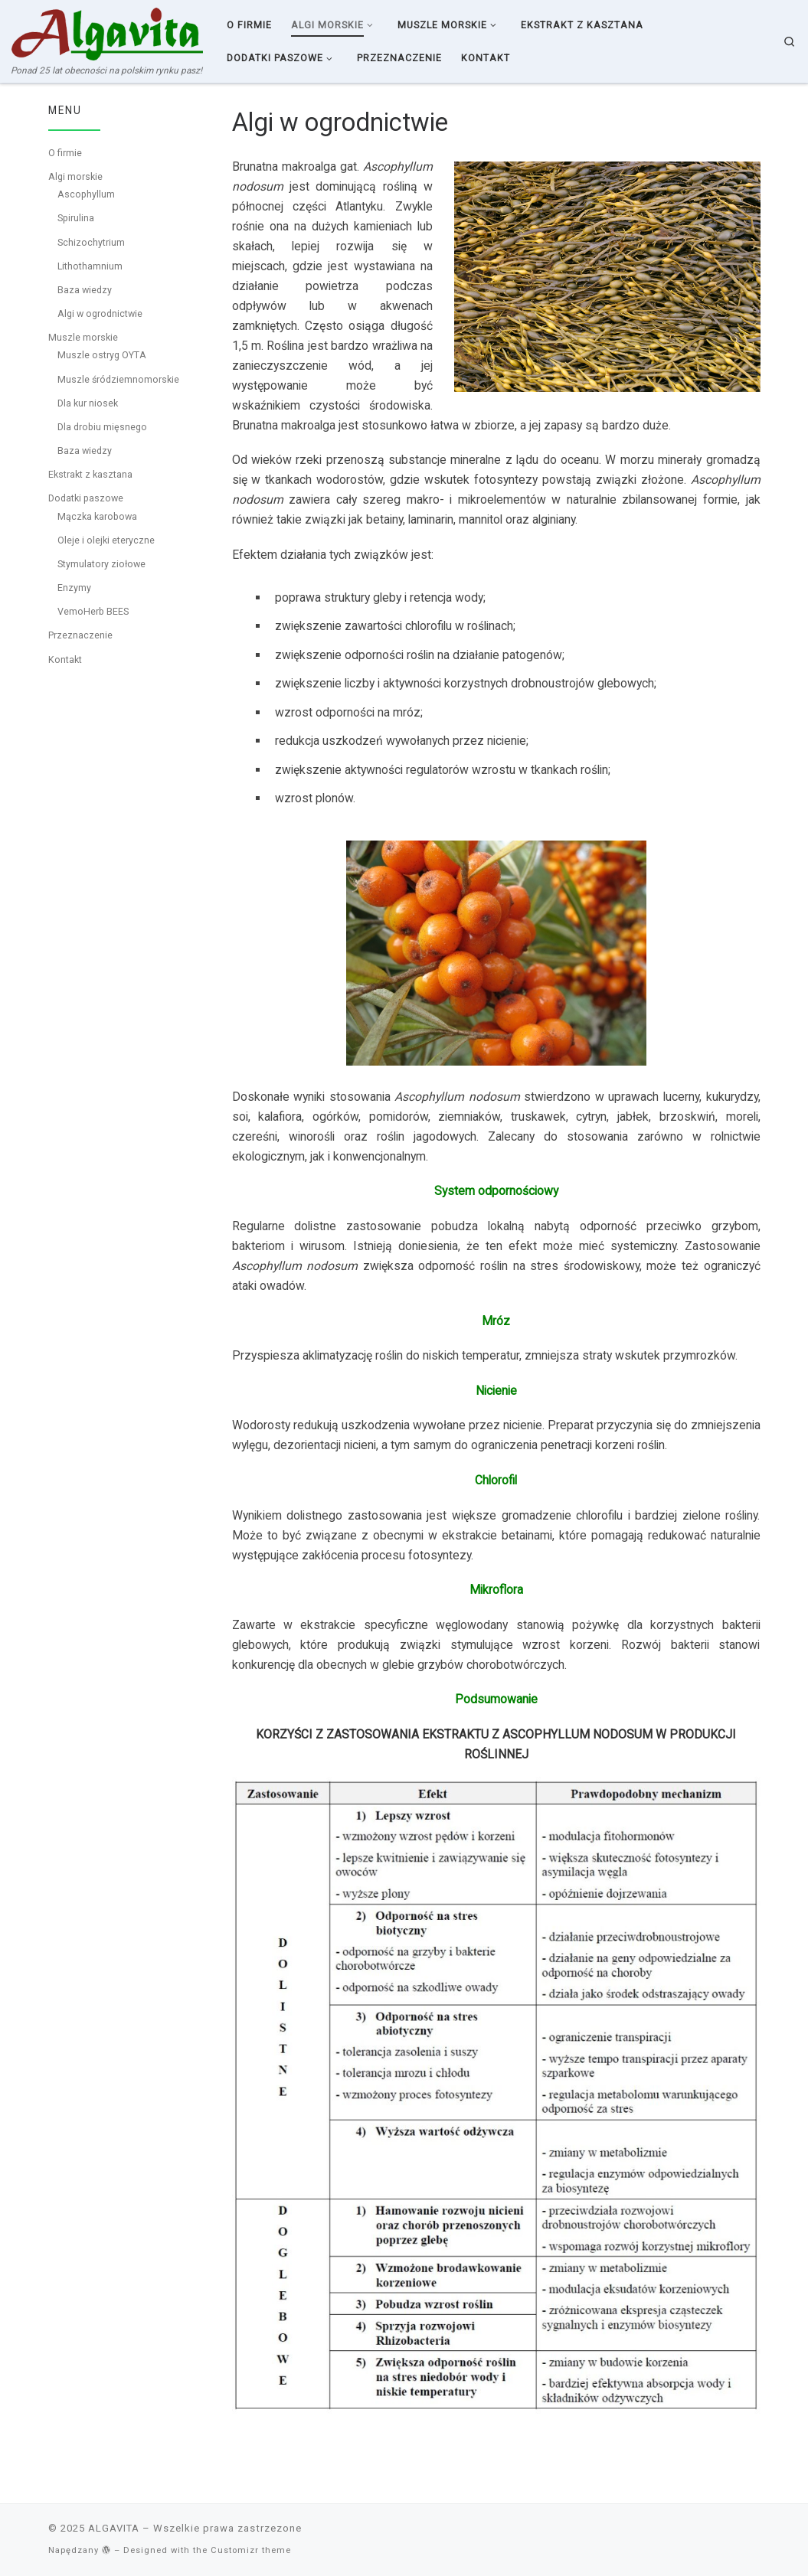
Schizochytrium (91, 242)
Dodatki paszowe (85, 498)
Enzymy (74, 587)
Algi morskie (75, 176)
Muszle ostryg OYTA (101, 355)
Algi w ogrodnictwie (99, 313)
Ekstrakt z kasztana (90, 474)
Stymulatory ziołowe (101, 564)
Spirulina (75, 218)
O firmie (65, 152)
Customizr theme (251, 2550)
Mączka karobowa (97, 516)
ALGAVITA (113, 2528)
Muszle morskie (83, 337)
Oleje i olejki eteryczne (106, 540)
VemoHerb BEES (93, 611)
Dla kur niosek (87, 403)
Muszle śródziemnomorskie (118, 379)
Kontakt (65, 659)
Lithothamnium (90, 266)
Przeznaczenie (80, 635)
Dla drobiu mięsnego (102, 427)
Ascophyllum (86, 194)
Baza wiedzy (84, 289)
